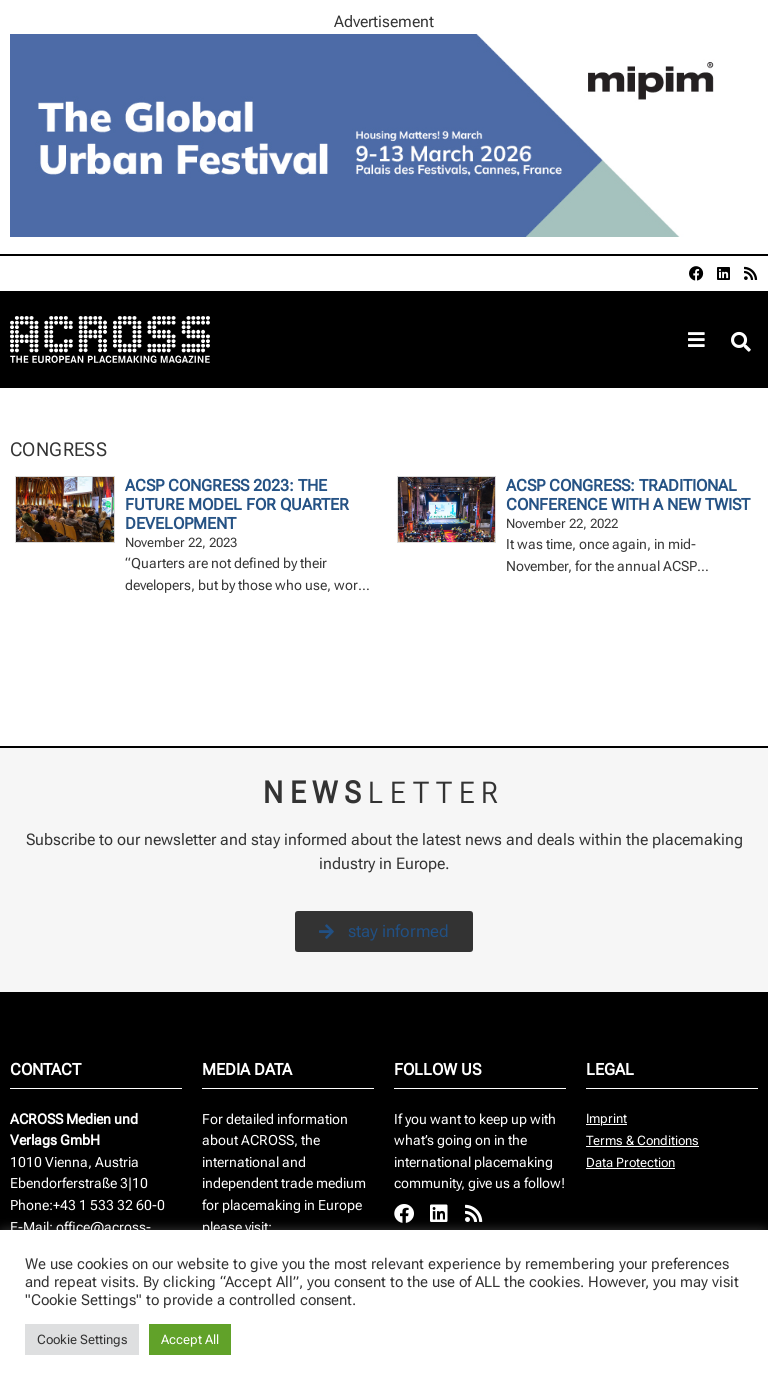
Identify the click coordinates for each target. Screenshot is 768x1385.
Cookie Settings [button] (82, 1339)
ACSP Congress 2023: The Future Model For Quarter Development (237, 504)
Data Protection (630, 1162)
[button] (741, 342)
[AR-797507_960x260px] (384, 231)
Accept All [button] (190, 1339)
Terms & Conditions (642, 1140)
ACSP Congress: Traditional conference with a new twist (628, 495)
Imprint (606, 1118)
